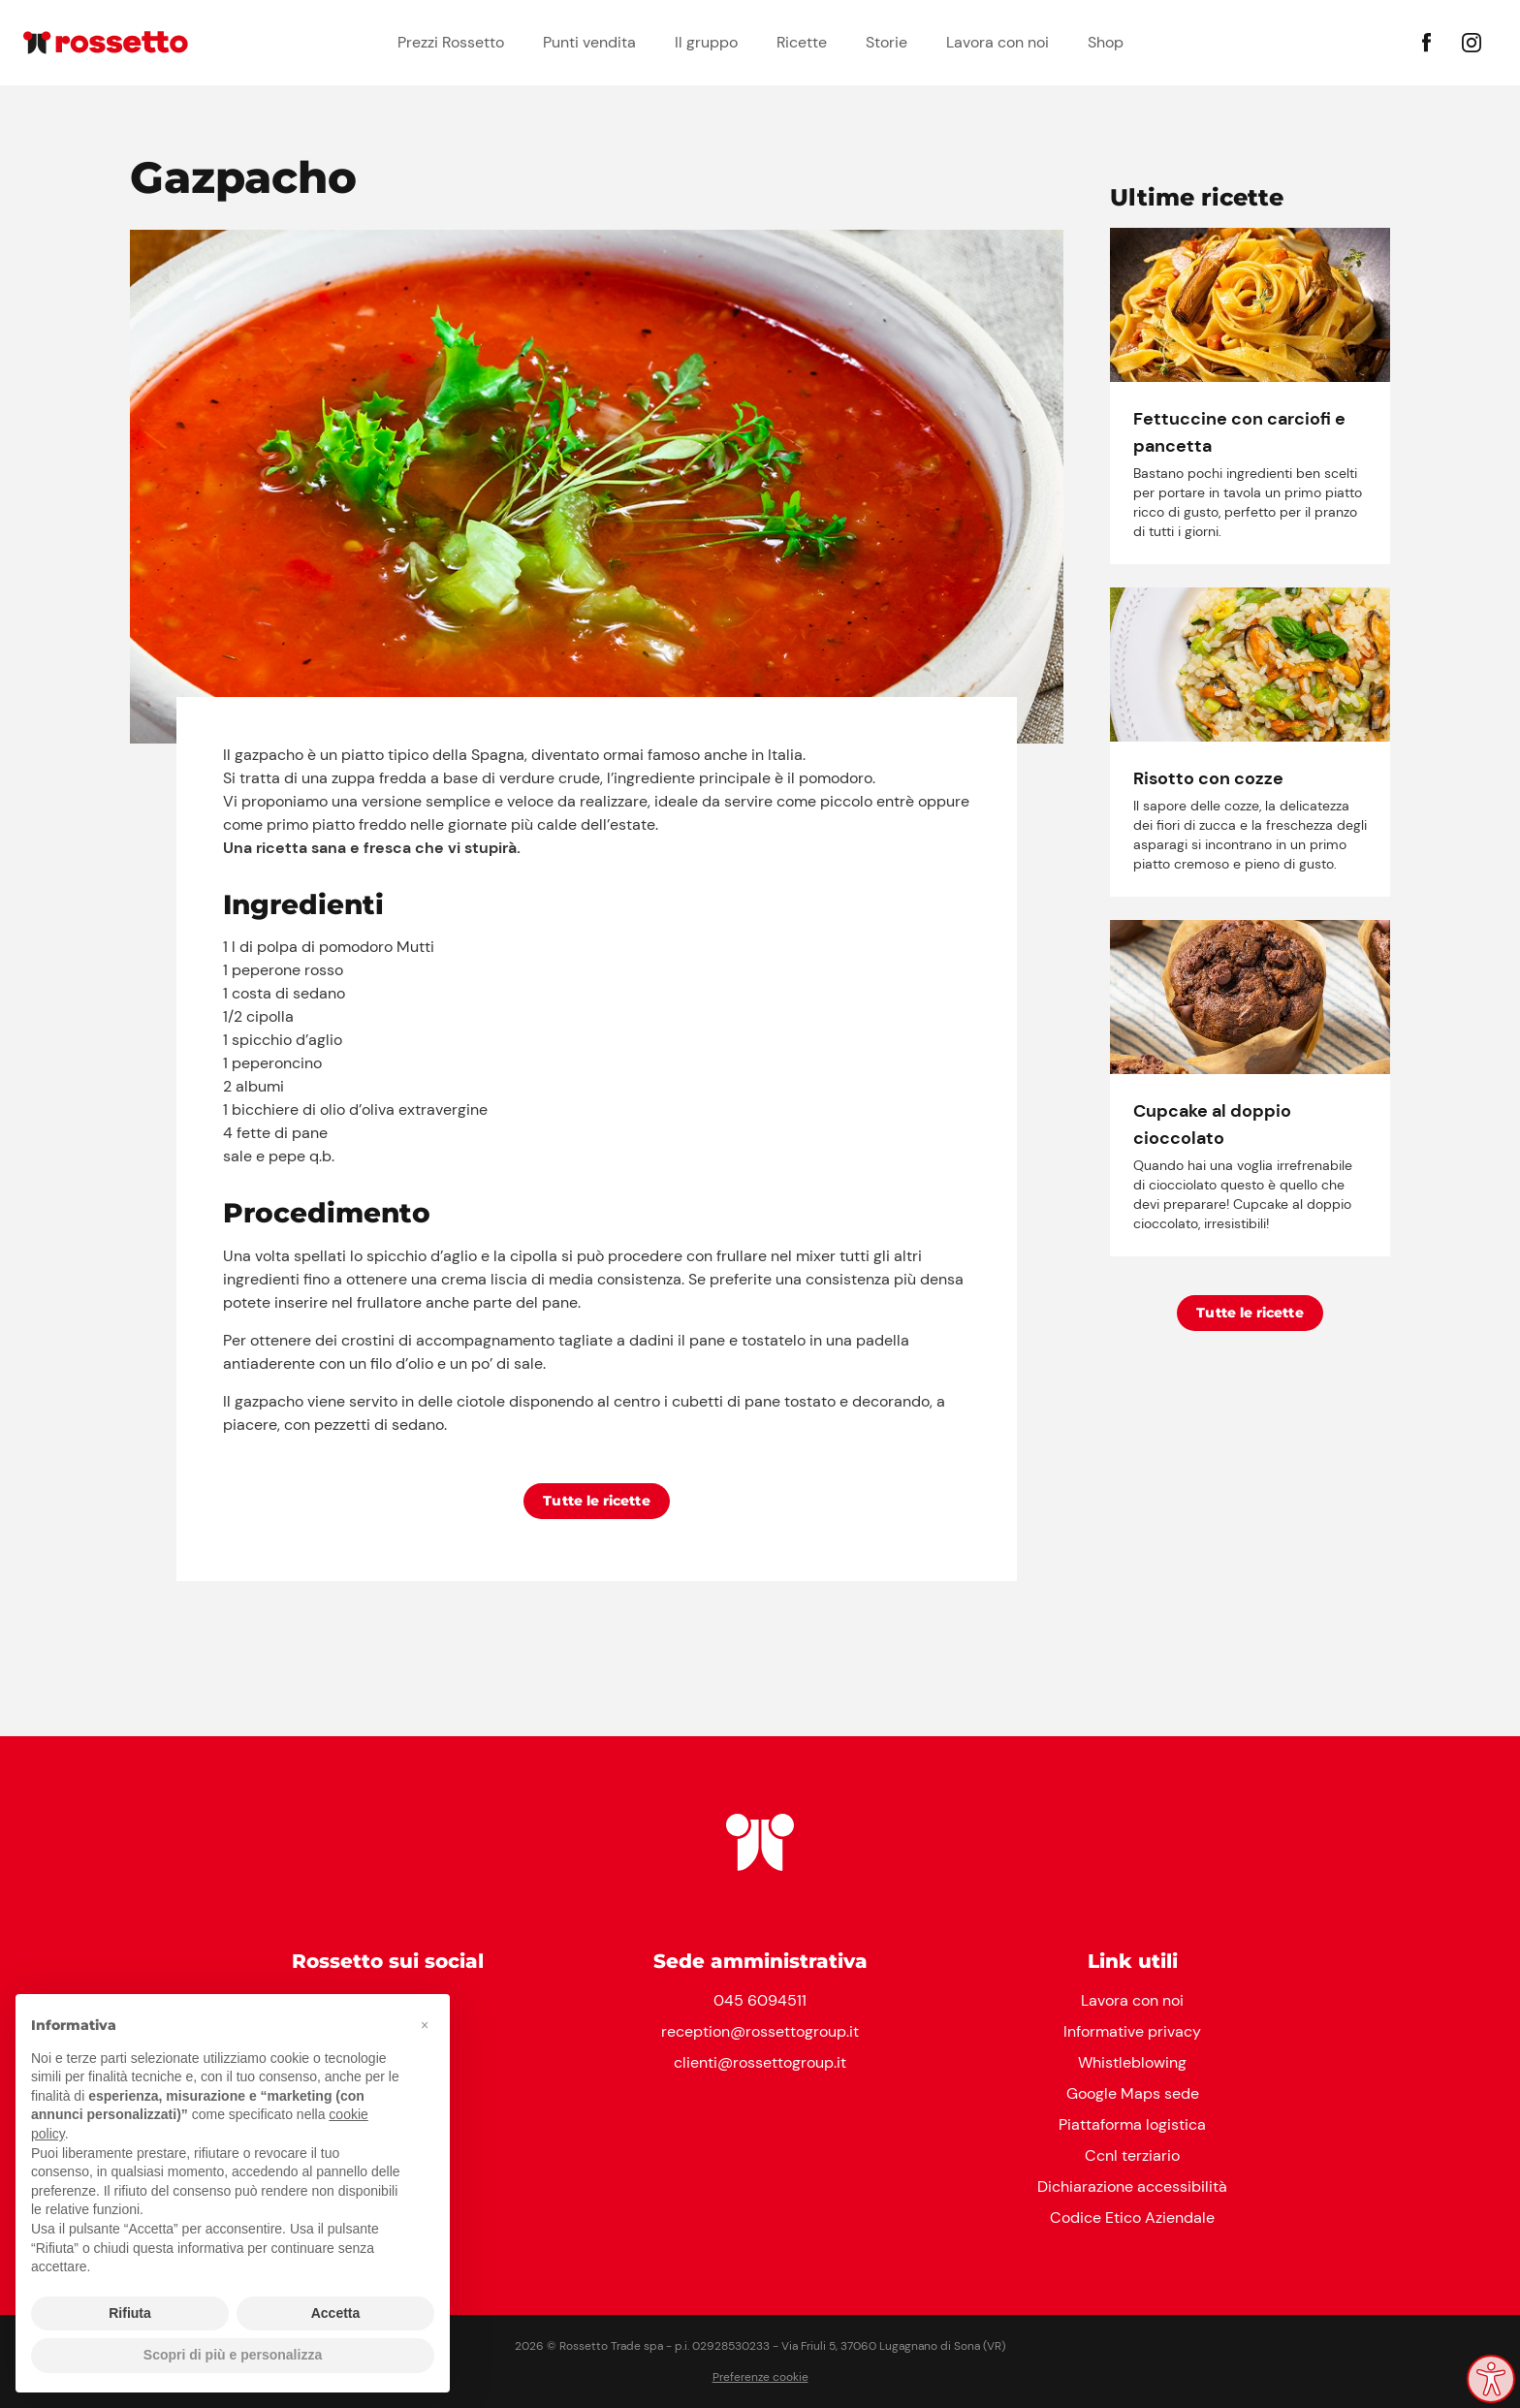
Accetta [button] (336, 2313)
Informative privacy (1132, 2031)
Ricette (801, 42)
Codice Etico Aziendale (1132, 2217)
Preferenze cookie (760, 2377)
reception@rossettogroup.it (760, 2031)
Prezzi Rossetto (450, 42)
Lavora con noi (997, 42)
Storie (886, 42)
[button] (424, 2025)
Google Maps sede (1132, 2093)
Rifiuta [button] (130, 2313)
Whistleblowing (1132, 2062)
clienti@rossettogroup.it (760, 2062)
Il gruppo (706, 42)
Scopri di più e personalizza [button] (232, 2354)
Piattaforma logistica (1132, 2124)
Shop (1106, 42)
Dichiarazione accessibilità (1132, 2186)
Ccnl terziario (1132, 2155)
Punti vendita (589, 42)
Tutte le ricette (596, 1500)
